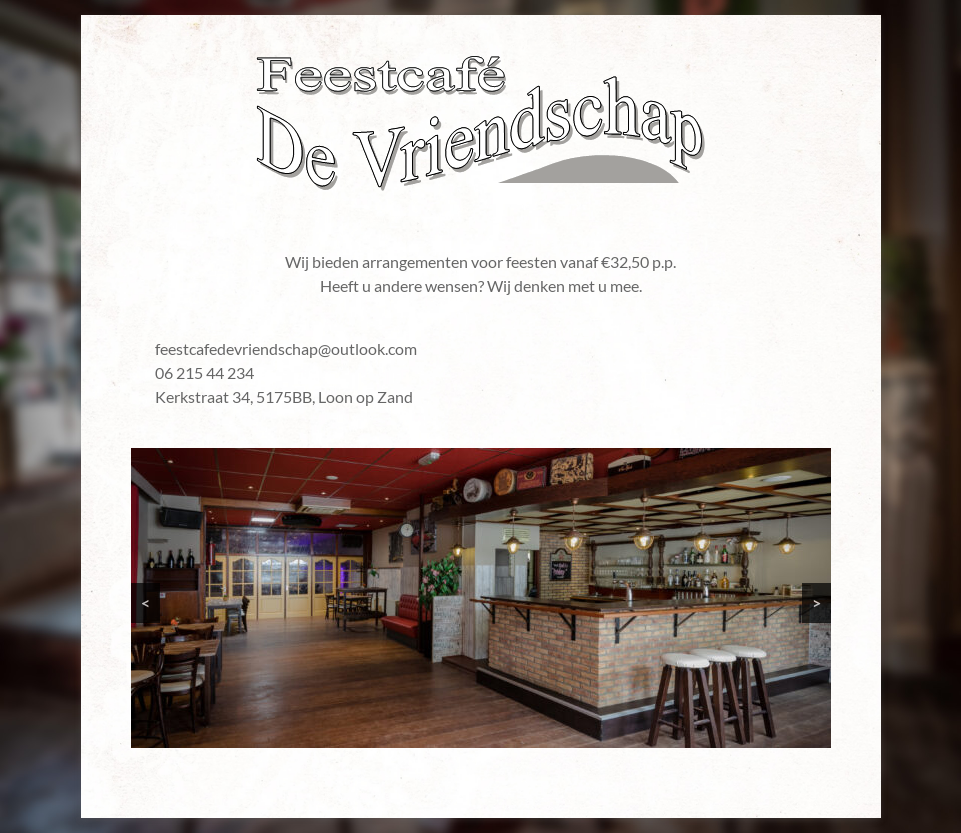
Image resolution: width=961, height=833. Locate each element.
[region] (481, 598)
